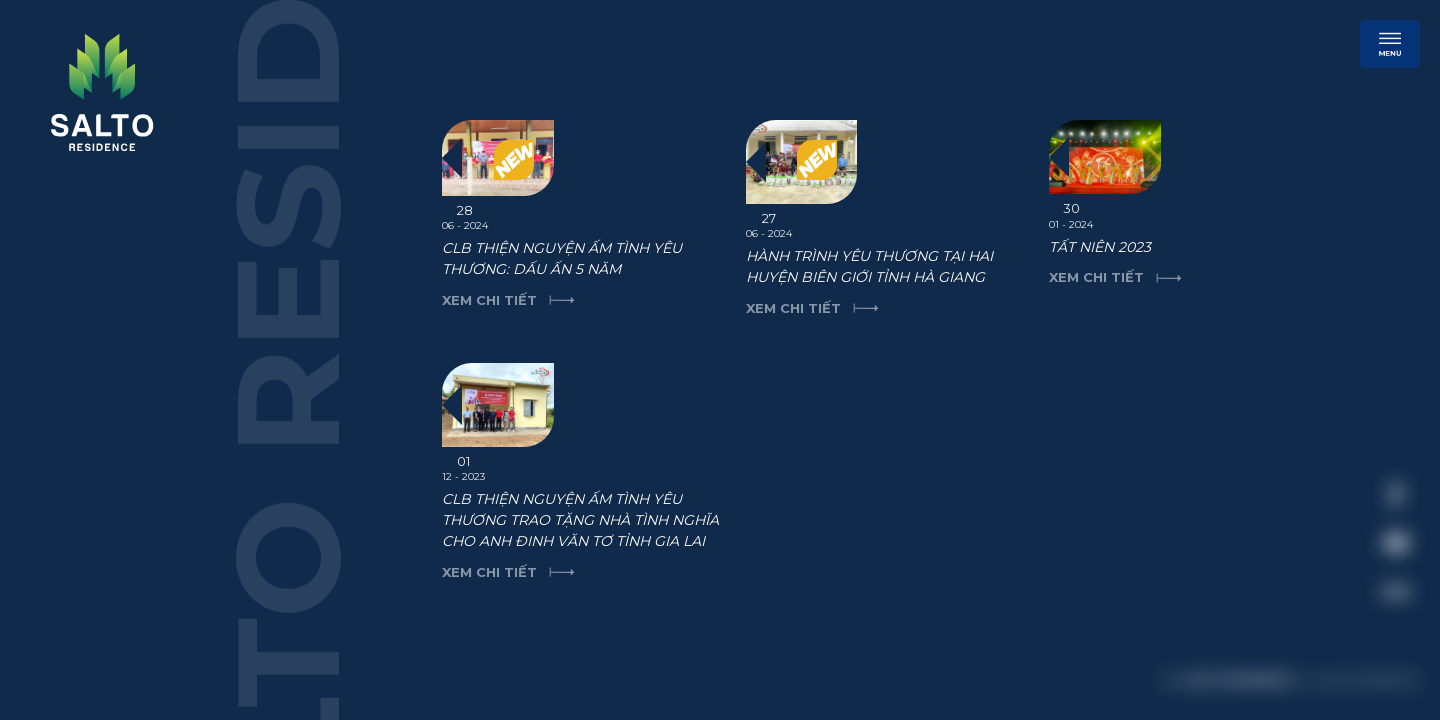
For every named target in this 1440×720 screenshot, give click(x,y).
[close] (1385, 355)
